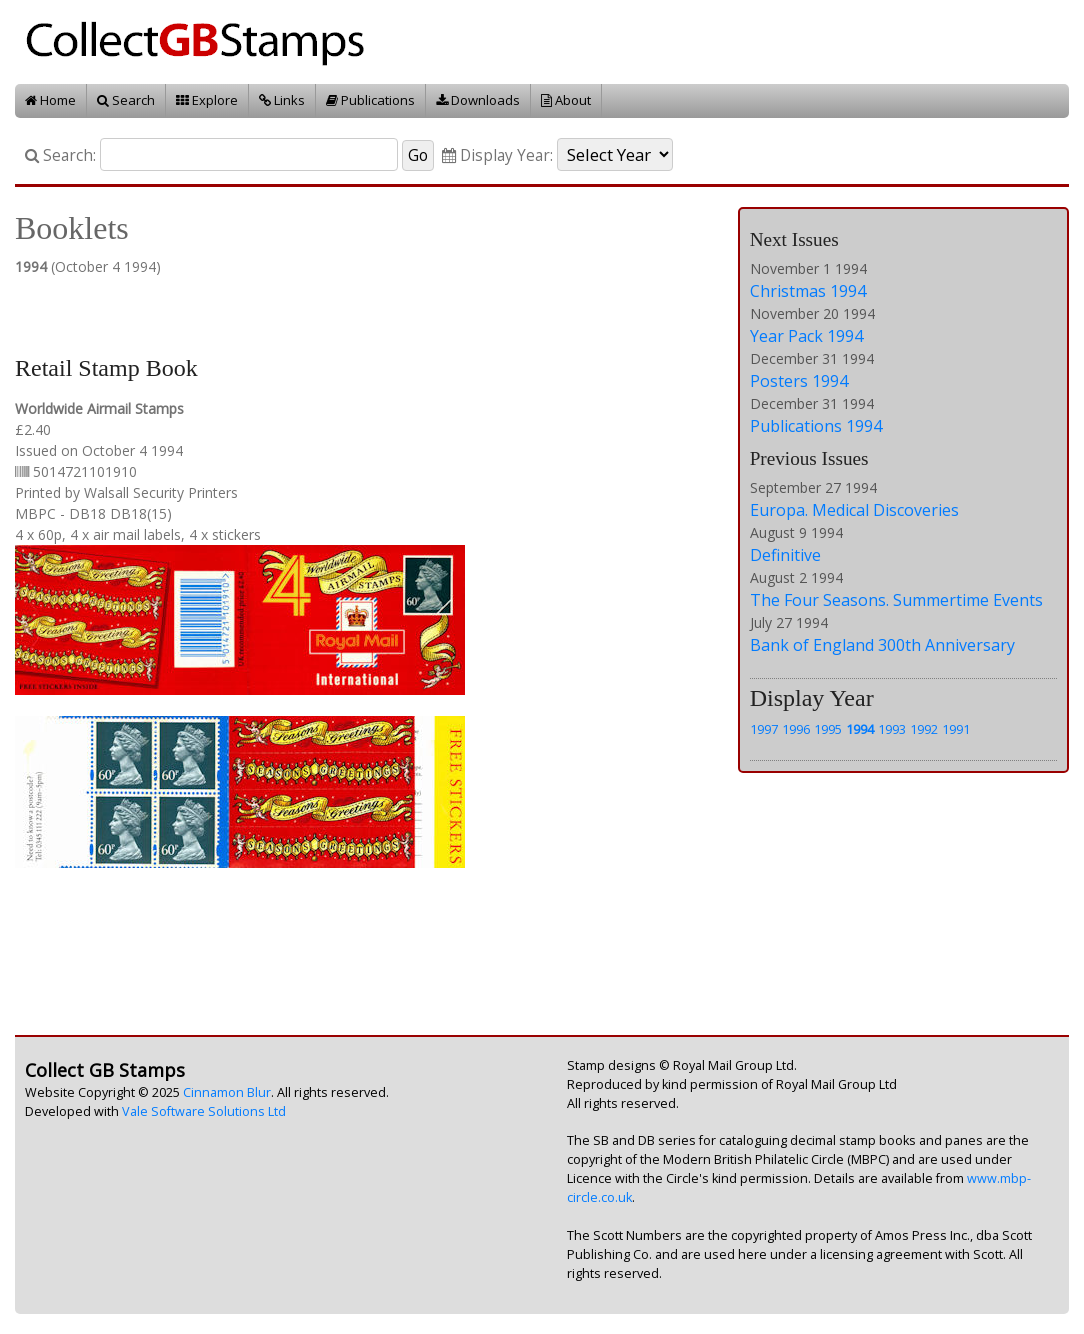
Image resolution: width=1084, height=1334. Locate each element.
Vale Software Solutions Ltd (204, 1111)
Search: (60, 155)
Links (282, 100)
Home (50, 100)
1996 (796, 729)
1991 (956, 729)
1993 (892, 729)
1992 (924, 729)
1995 (828, 729)
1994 (860, 729)
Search (126, 100)
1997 (764, 729)
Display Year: (497, 155)
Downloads (478, 100)
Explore (207, 100)
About (566, 100)
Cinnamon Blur (227, 1092)
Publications (370, 100)
